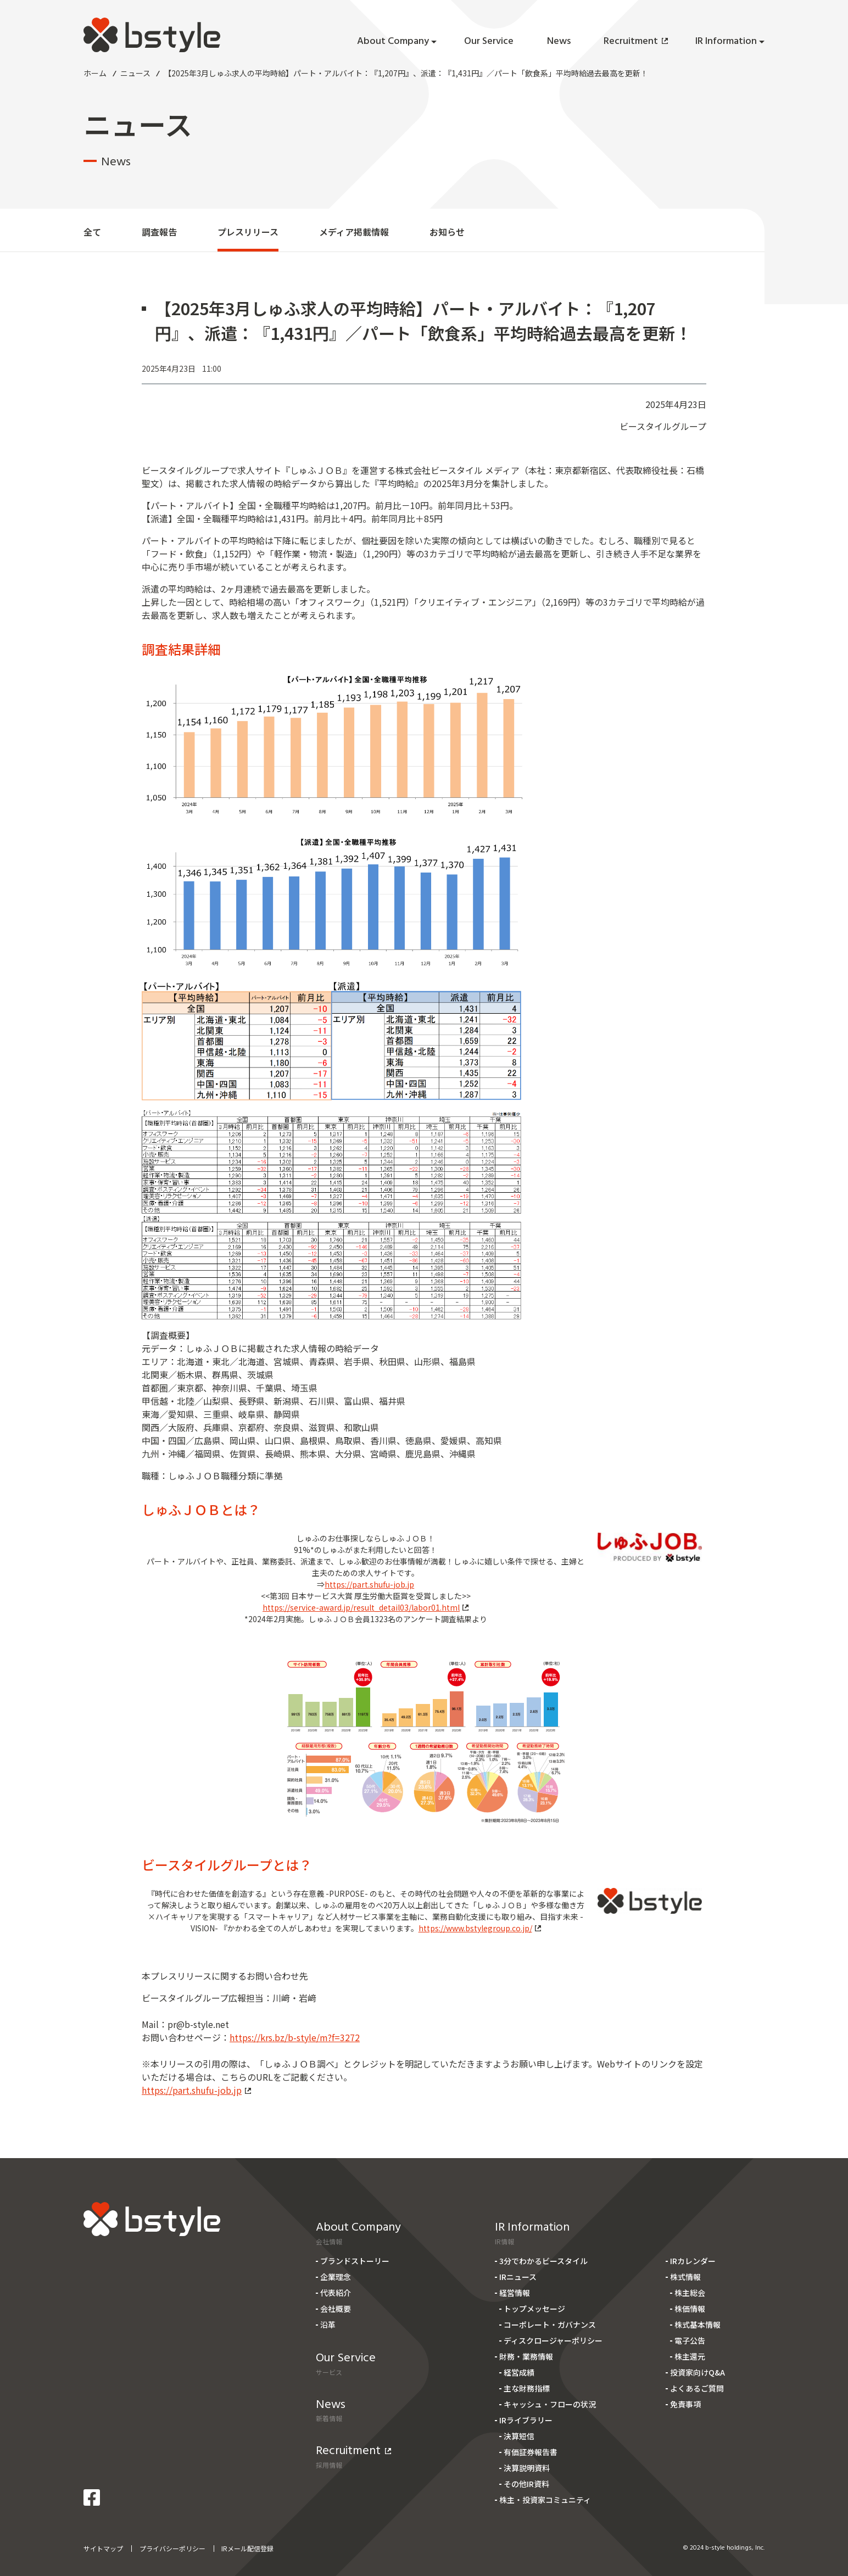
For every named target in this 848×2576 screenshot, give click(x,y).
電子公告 (689, 2340)
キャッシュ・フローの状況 (550, 2404)
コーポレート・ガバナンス (550, 2324)
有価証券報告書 (530, 2451)
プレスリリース (247, 231)
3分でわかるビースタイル (543, 2260)
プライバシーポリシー (172, 2548)
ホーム (95, 73)
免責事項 (685, 2404)
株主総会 (689, 2292)
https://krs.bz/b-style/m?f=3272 (295, 2037)
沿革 (328, 2324)
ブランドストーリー (354, 2260)
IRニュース (518, 2276)
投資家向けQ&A (697, 2372)
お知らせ (447, 231)
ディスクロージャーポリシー (553, 2340)
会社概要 (335, 2308)
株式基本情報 (697, 2324)
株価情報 (689, 2308)
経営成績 (519, 2372)
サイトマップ (103, 2548)
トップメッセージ (534, 2308)
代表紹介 (335, 2292)
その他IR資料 (526, 2483)
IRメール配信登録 (247, 2548)
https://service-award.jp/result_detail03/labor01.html (365, 1607)
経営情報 (514, 2292)
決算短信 (519, 2435)
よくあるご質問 (697, 2388)
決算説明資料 (527, 2467)
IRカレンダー (693, 2260)
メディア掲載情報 (354, 231)
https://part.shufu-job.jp (369, 1584)
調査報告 (159, 231)
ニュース (135, 73)
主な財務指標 (527, 2388)
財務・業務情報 (526, 2356)
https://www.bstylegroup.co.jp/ (480, 1928)
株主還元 (689, 2356)
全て (92, 231)
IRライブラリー (526, 2420)
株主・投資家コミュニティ (545, 2499)
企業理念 (335, 2276)
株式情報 (685, 2276)
